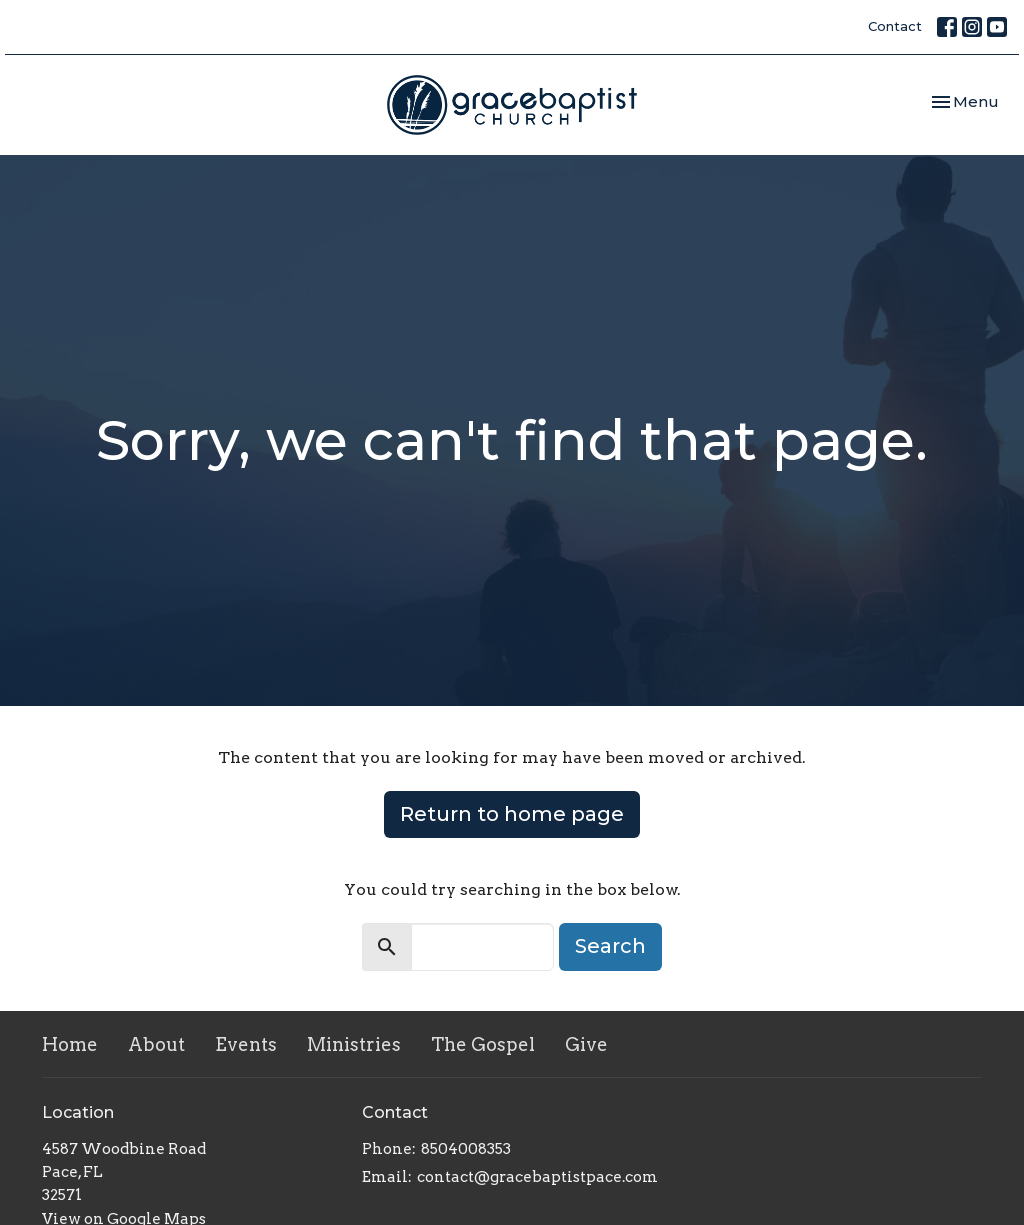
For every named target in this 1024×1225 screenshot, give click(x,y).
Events (246, 1044)
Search (610, 946)
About (156, 1044)
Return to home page (512, 814)
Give (586, 1044)
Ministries (354, 1044)
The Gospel (483, 1044)
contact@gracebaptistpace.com (537, 1177)
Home (70, 1044)
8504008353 (466, 1149)
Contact (895, 26)
